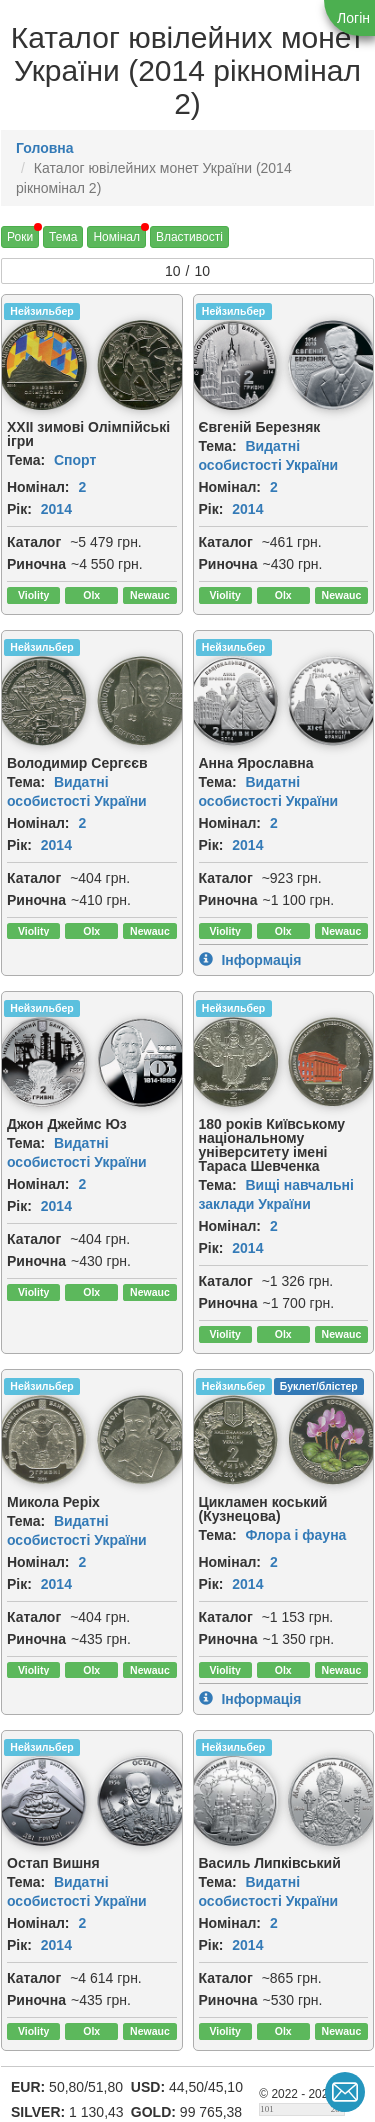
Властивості (189, 237)
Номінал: (38, 487)
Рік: (19, 509)
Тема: (26, 460)
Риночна (36, 564)
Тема (63, 237)
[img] (142, 365)
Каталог (34, 542)
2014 (56, 509)
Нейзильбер (41, 311)
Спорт (75, 460)
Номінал (116, 237)
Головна (45, 148)
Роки (20, 237)
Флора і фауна (295, 1535)
